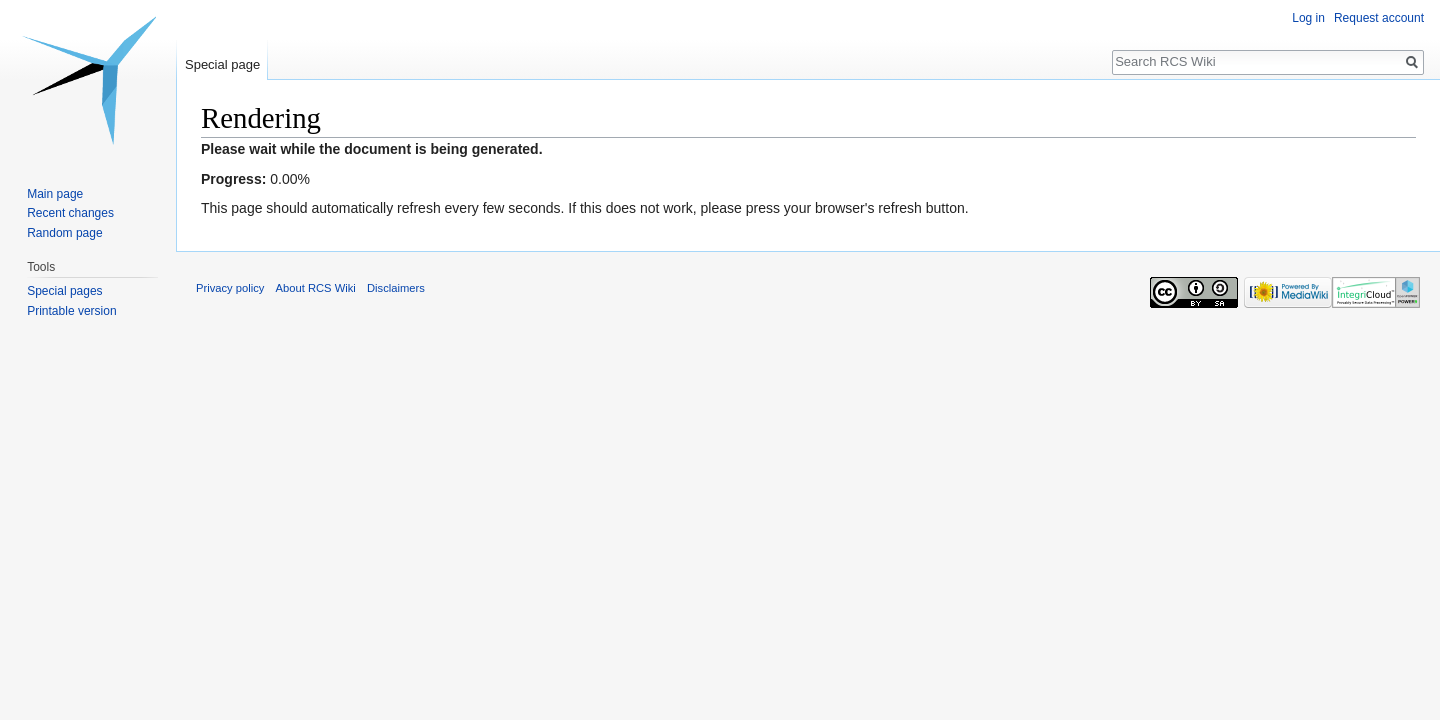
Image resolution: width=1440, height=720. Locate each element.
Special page (222, 64)
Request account (1379, 18)
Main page (55, 194)
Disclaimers (396, 288)
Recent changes (70, 213)
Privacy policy (230, 288)
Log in (1308, 18)
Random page (64, 233)
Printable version (71, 311)
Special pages (64, 291)
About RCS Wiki (316, 288)
